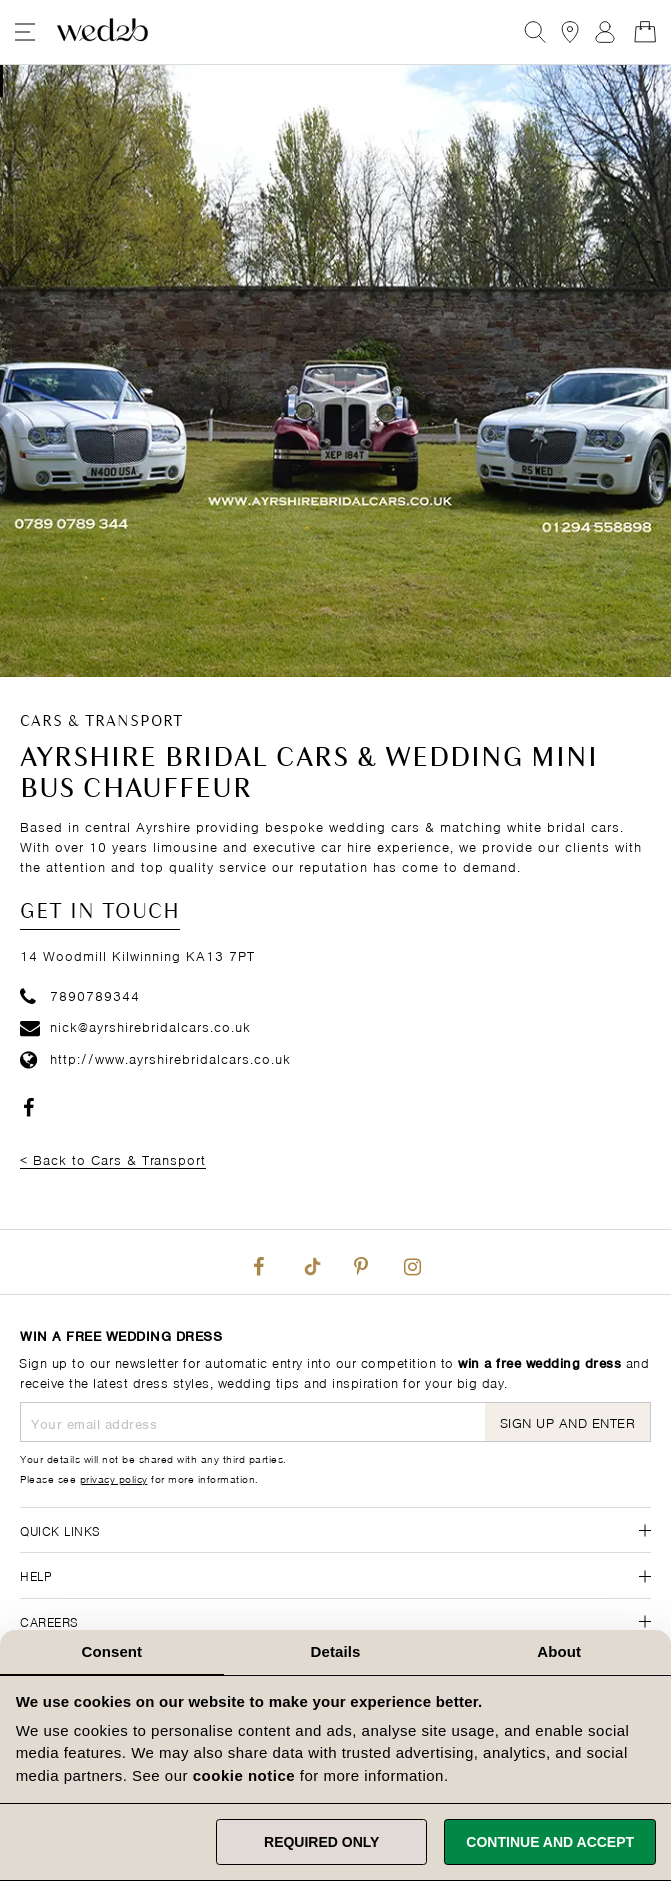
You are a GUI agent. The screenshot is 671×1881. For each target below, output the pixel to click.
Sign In (605, 32)
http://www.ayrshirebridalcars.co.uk (155, 1057)
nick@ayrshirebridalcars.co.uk (135, 1025)
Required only (321, 1842)
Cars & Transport (101, 722)
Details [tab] (336, 1651)
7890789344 (80, 994)
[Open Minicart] (645, 32)
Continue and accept (550, 1842)
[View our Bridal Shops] (570, 32)
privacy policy (114, 1478)
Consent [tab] (111, 1651)
